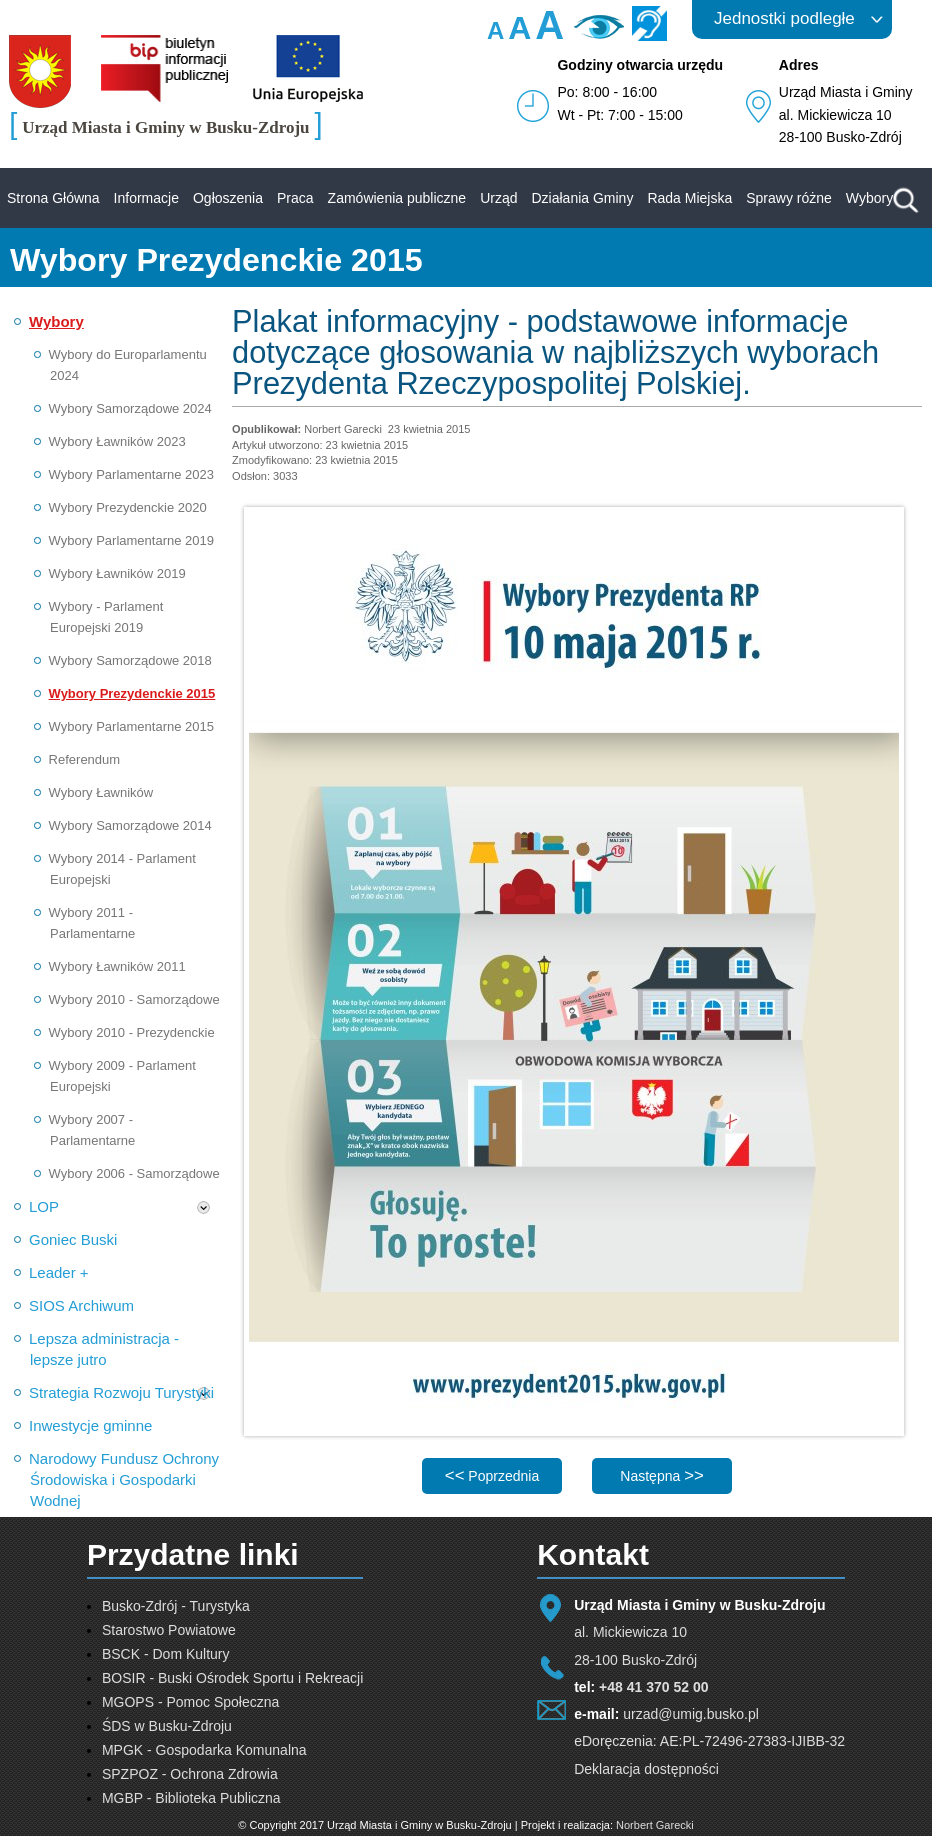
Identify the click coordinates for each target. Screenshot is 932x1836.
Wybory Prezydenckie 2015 (132, 693)
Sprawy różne (789, 198)
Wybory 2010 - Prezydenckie (132, 1032)
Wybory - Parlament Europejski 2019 (106, 617)
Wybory (869, 198)
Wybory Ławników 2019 (117, 573)
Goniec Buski (73, 1239)
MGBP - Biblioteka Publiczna (191, 1798)
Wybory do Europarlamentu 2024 (128, 365)
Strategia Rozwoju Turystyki (121, 1392)
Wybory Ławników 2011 (117, 966)
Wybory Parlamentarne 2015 (131, 726)
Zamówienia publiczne (397, 198)
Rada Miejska (689, 198)
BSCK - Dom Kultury (166, 1654)
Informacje (146, 198)
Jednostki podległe (784, 18)
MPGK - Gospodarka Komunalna (204, 1750)
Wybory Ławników (101, 792)
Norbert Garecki (655, 1825)
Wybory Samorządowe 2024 (130, 408)
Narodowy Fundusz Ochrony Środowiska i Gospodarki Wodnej (124, 1479)
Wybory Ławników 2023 (117, 441)
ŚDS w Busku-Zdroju (167, 1726)
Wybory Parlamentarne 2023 (131, 474)
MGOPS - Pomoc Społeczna (190, 1702)
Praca (295, 198)
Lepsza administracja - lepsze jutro (104, 1349)
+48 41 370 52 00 (653, 1687)
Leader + (59, 1272)
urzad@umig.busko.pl (691, 1714)
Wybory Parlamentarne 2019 (131, 540)
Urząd (498, 198)
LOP (44, 1206)
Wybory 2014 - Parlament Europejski (122, 869)
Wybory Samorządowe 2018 (130, 660)
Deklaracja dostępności (646, 1769)
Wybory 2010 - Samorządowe (134, 999)
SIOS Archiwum (81, 1305)
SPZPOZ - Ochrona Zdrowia (190, 1774)
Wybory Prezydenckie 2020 (128, 507)
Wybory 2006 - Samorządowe (134, 1173)
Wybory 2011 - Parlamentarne (92, 923)
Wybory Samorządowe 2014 (130, 825)
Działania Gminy (582, 198)
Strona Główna (53, 198)
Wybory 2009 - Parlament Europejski (122, 1076)
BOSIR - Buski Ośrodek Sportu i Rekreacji (232, 1678)
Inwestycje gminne (90, 1425)
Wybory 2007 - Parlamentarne (92, 1130)
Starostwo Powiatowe (169, 1630)
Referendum (85, 759)
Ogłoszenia (228, 198)
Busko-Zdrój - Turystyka (176, 1606)
